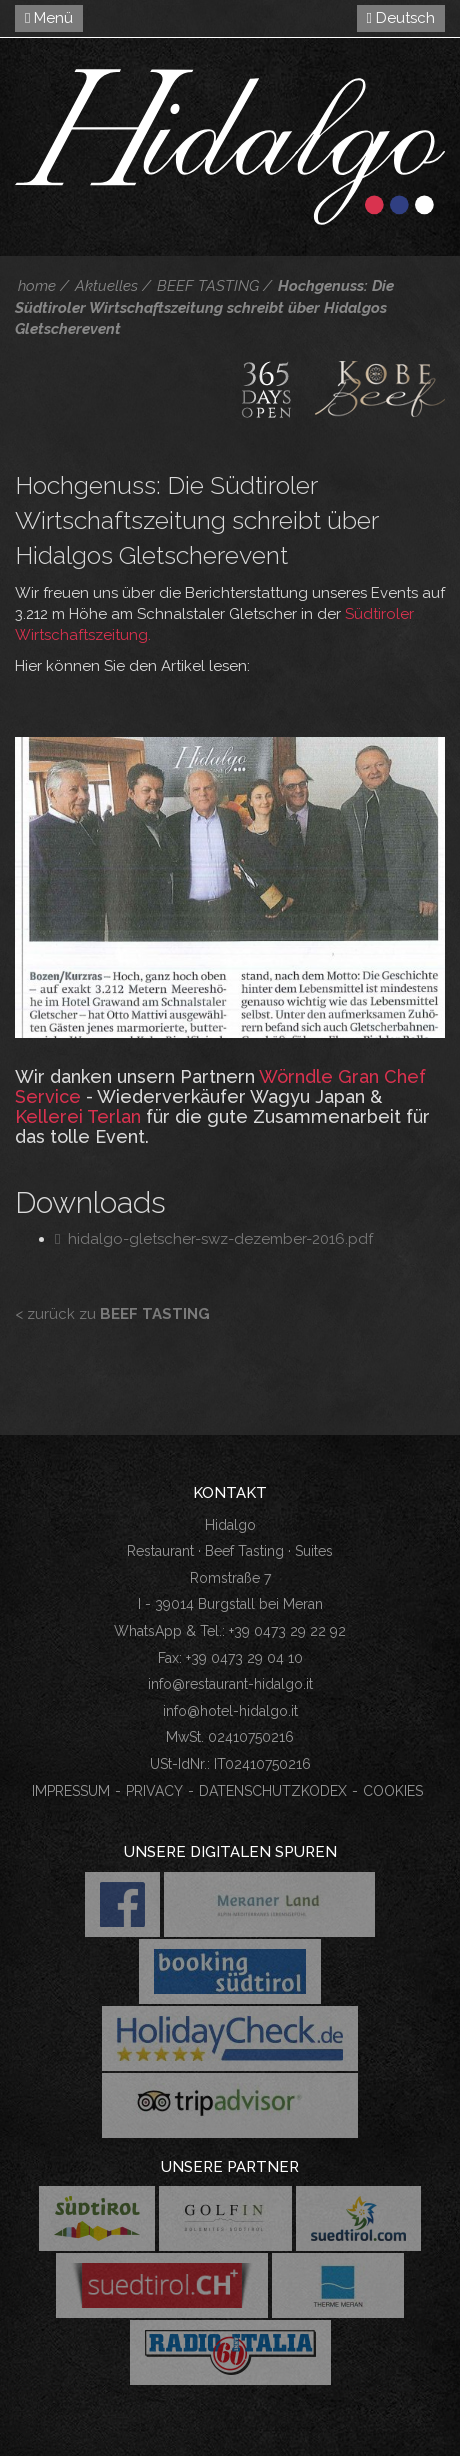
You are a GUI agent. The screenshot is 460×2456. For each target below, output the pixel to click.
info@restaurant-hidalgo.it (230, 1684)
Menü (49, 18)
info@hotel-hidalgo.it (230, 1711)
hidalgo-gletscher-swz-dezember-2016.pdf (214, 1239)
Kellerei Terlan (78, 1116)
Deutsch (401, 18)
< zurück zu (112, 1314)
